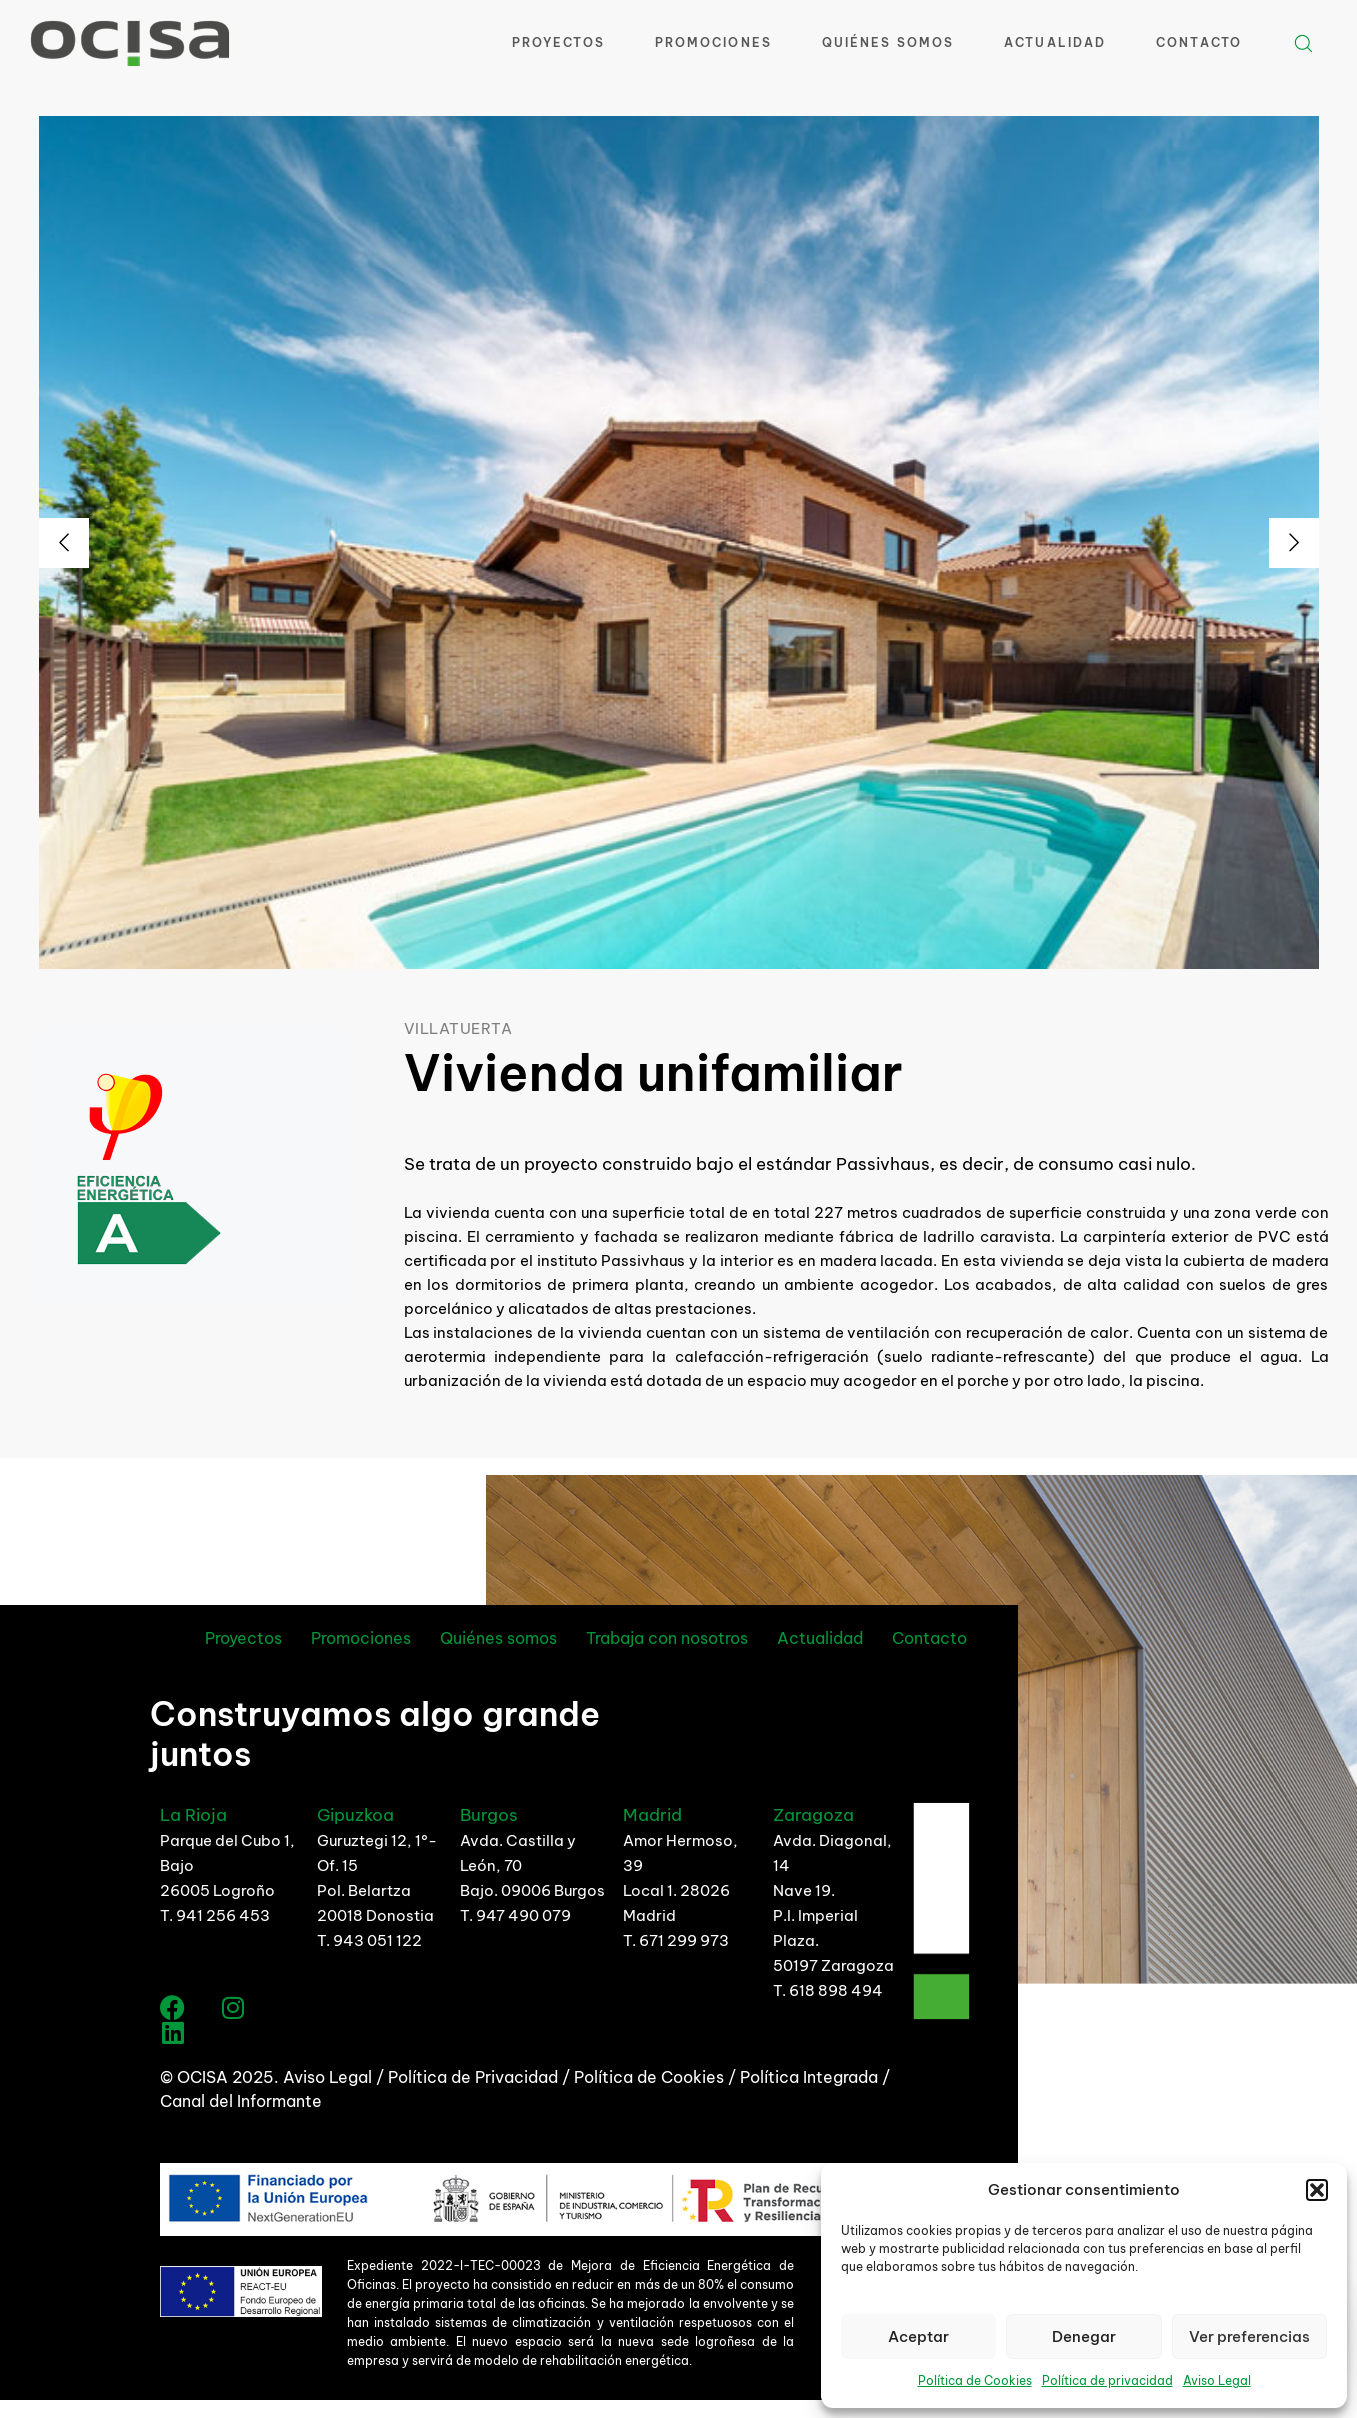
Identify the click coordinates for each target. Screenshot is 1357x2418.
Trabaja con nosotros (667, 1638)
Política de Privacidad (475, 2077)
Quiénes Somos (888, 42)
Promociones (713, 42)
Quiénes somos (498, 1638)
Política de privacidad (1107, 2380)
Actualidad (1055, 42)
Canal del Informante (241, 2101)
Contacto (1199, 42)
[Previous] (64, 543)
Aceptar (918, 2336)
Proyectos (558, 42)
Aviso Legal (1217, 2380)
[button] (1317, 2190)
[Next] (1294, 543)
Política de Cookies (975, 2380)
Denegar (1084, 2336)
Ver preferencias (1249, 2336)
